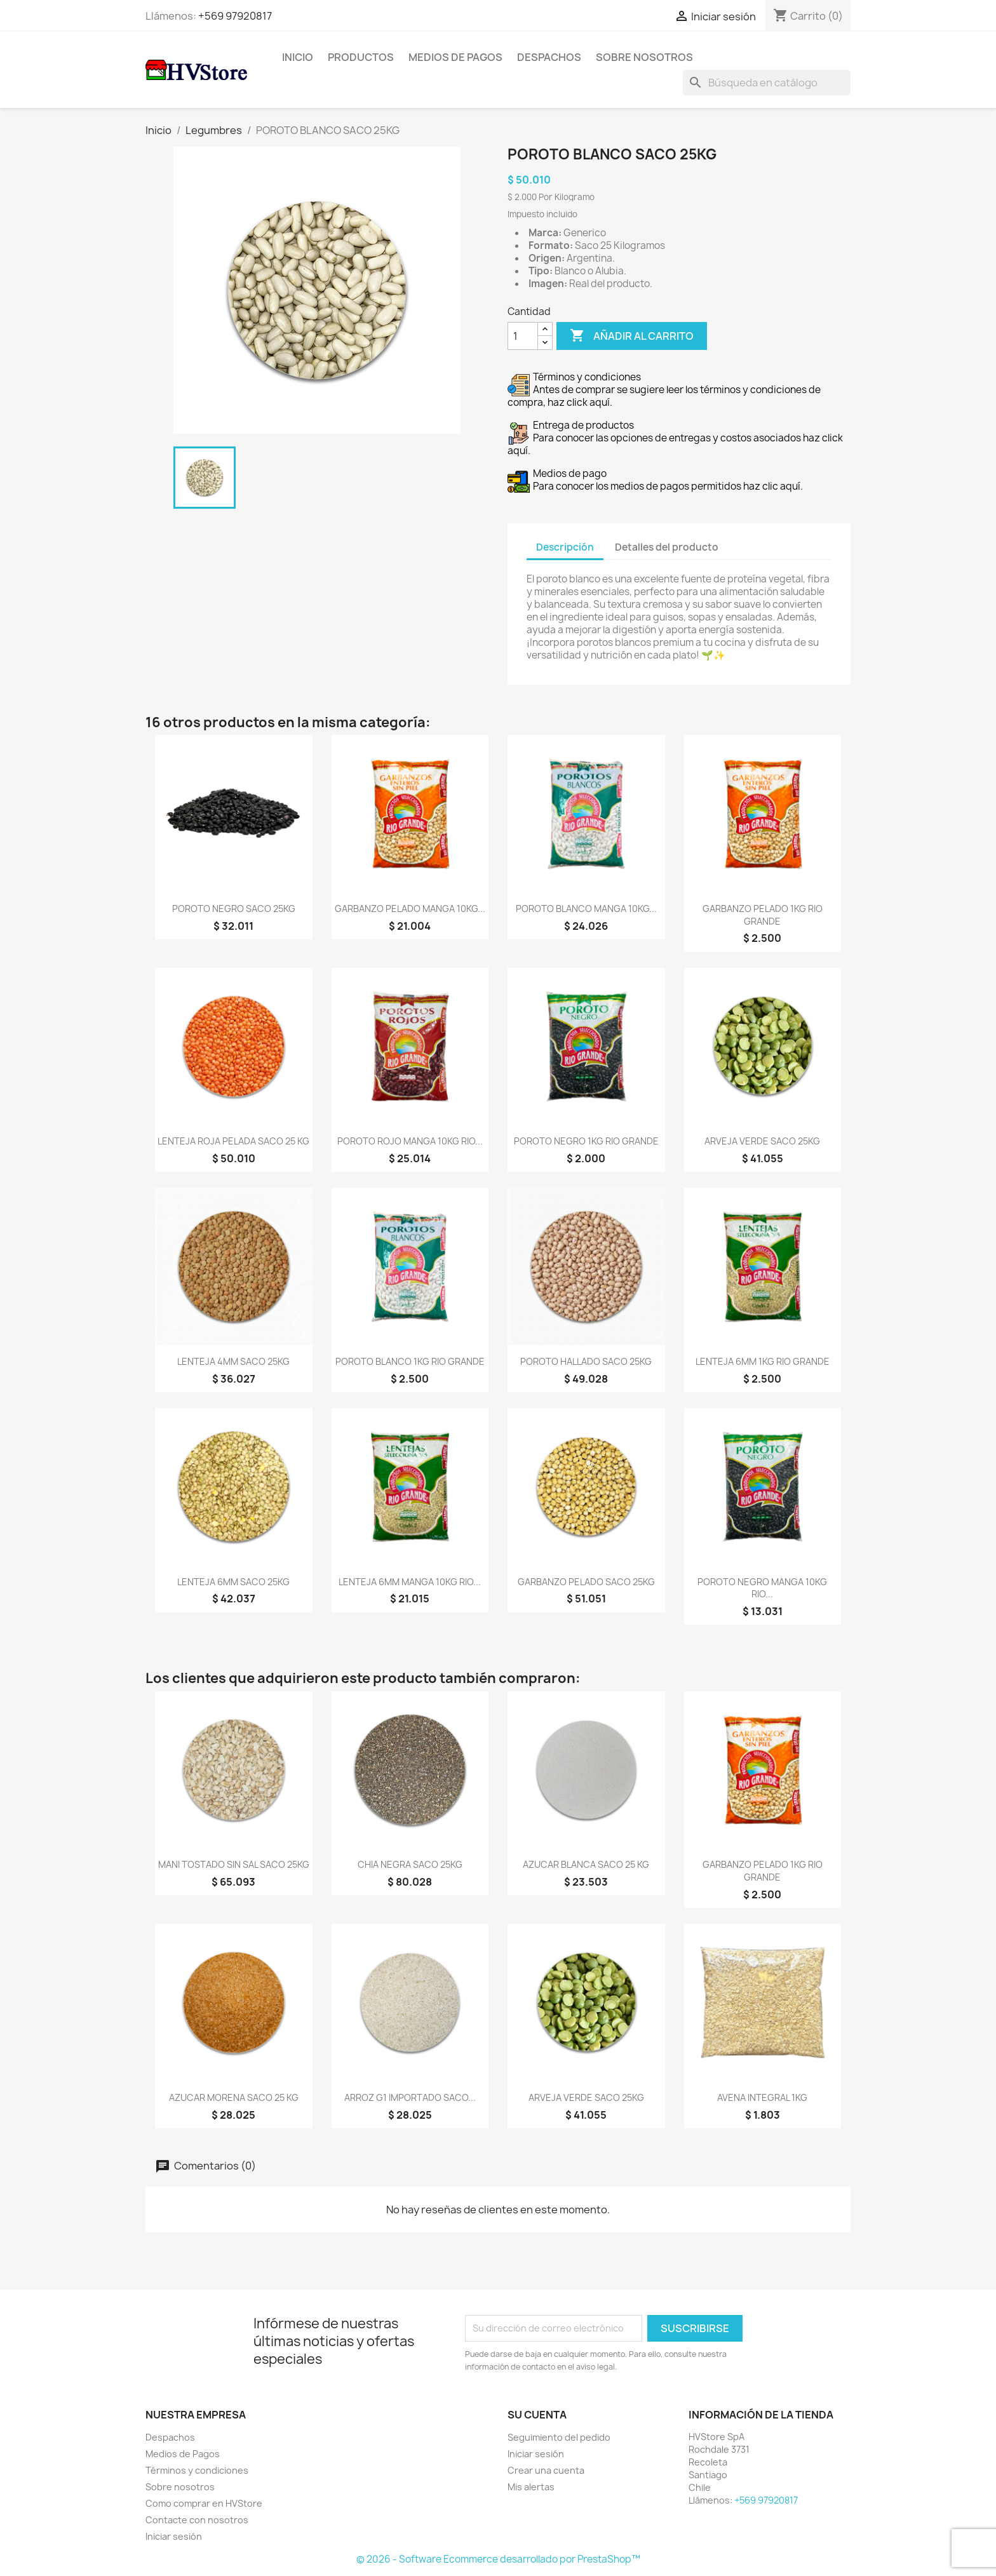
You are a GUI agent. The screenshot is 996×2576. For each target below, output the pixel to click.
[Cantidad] (523, 336)
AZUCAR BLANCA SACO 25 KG (586, 1864)
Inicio (297, 57)
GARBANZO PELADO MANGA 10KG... (410, 908)
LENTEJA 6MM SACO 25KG (233, 1582)
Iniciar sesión (173, 2536)
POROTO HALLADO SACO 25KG (586, 1361)
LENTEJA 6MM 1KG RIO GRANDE (763, 1361)
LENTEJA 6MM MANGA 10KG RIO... (410, 1582)
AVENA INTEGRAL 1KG (762, 2097)
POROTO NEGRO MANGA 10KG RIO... (762, 1588)
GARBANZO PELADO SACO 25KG (586, 1582)
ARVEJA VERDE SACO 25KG (762, 1141)
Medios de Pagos (455, 57)
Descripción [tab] (565, 547)
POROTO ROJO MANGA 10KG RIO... (410, 1141)
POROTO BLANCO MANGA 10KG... (586, 908)
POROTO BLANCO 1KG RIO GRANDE (410, 1361)
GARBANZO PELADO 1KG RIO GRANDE (763, 914)
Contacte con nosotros (196, 2520)
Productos (361, 57)
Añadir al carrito (632, 336)
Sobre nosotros (644, 57)
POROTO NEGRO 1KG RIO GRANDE (586, 1141)
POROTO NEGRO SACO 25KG (233, 908)
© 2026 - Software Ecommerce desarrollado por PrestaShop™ (498, 2559)
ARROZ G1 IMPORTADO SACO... (410, 2097)
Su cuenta (537, 2415)
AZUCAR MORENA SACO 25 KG (234, 2097)
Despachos (549, 57)
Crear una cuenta (546, 2470)
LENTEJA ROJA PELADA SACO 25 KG (233, 1141)
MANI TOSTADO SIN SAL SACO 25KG (233, 1864)
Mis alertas (531, 2487)
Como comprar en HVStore (203, 2503)
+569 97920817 (235, 16)
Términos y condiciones (196, 2470)
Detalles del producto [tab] (666, 547)
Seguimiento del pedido (559, 2437)
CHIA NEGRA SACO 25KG (410, 1864)
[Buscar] (767, 82)
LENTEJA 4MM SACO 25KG (233, 1361)
